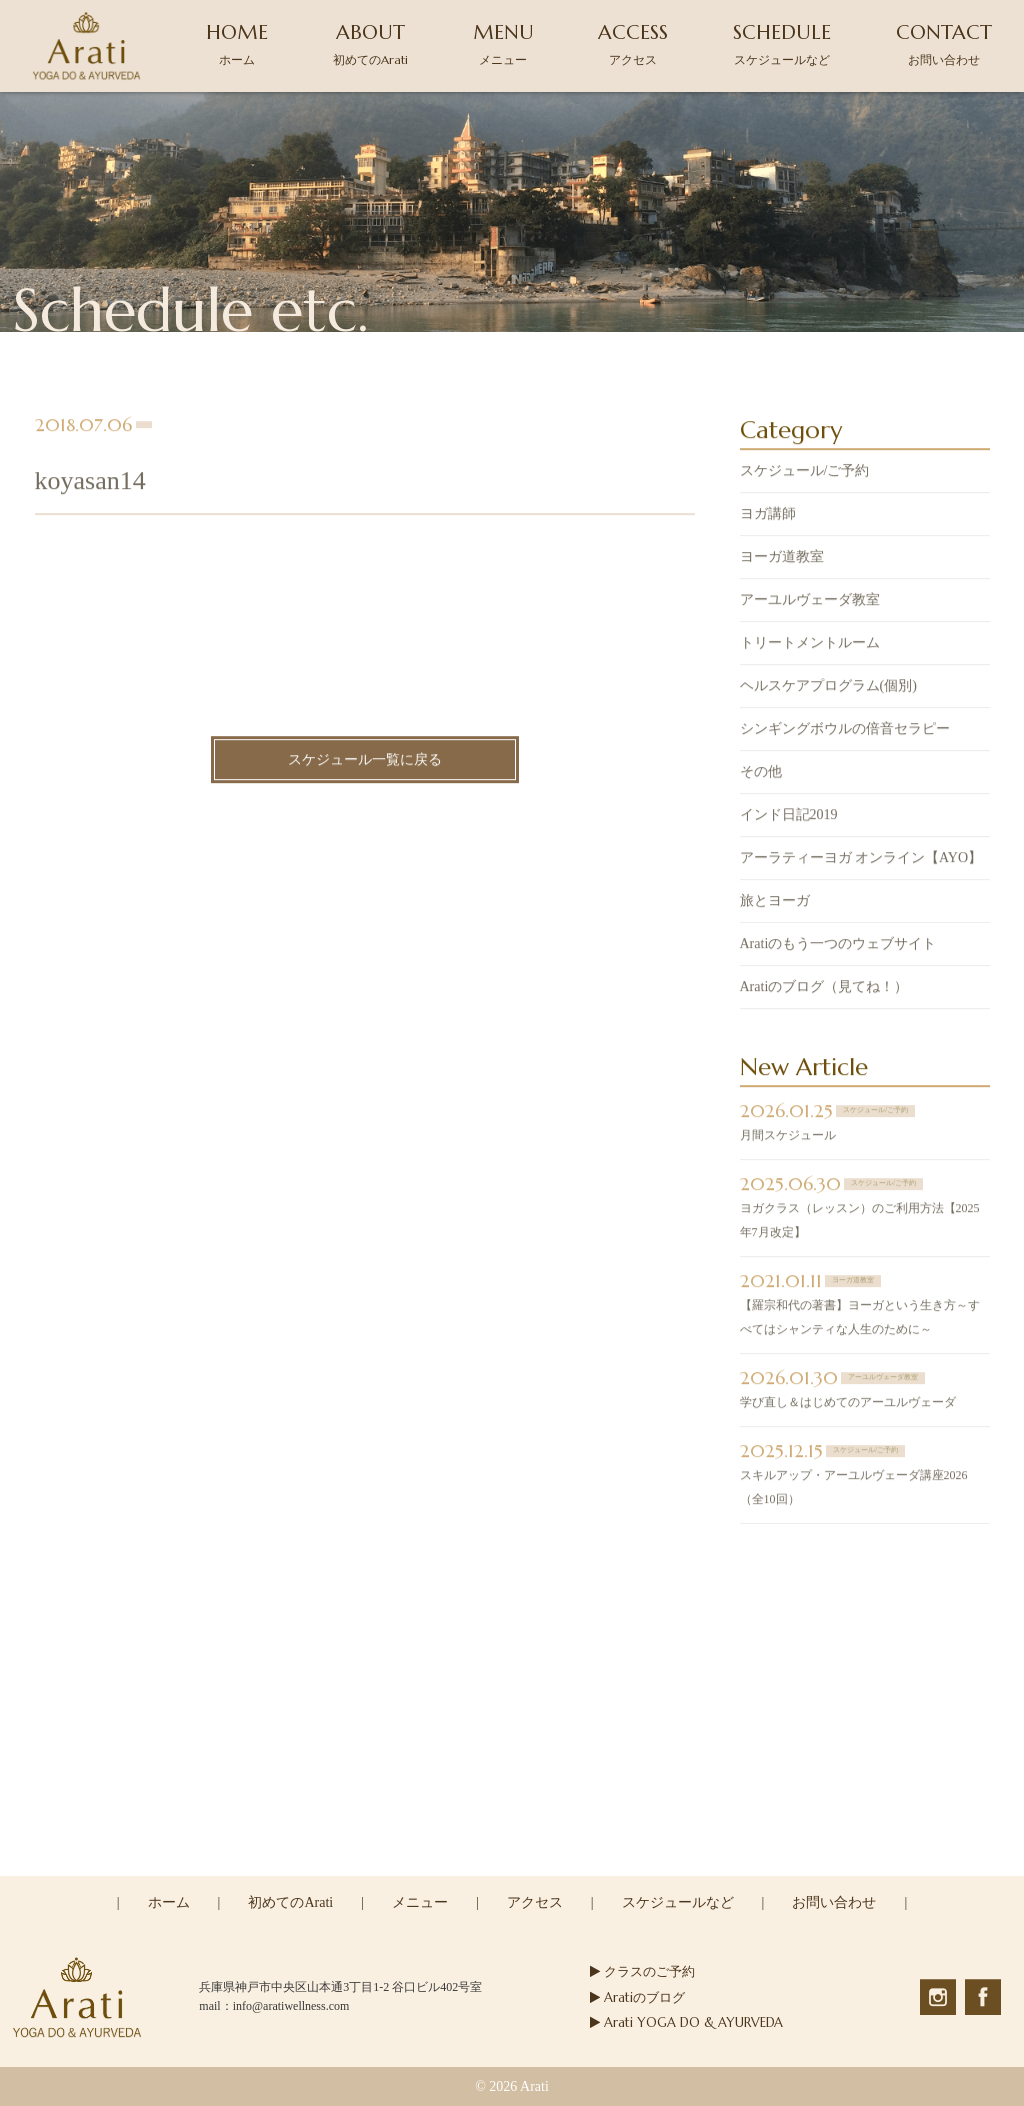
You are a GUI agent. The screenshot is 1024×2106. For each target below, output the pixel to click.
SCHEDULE (782, 43)
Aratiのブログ (637, 1997)
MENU (503, 43)
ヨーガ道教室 (782, 558)
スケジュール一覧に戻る (365, 761)
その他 (761, 773)
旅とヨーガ (775, 902)
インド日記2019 (789, 816)
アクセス (535, 1902)
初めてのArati (290, 1902)
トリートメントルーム (810, 644)
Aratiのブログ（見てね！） (824, 988)
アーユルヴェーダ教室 (810, 601)
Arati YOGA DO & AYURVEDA (686, 2022)
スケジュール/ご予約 (805, 472)
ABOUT (370, 43)
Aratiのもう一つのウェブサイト (838, 945)
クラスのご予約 (642, 1971)
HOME (237, 43)
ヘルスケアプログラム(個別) (828, 687)
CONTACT (944, 43)
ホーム (169, 1902)
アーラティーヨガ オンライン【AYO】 (861, 859)
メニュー (420, 1902)
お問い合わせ (834, 1902)
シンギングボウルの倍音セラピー (845, 730)
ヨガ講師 (768, 515)
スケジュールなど (678, 1902)
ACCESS (633, 43)
